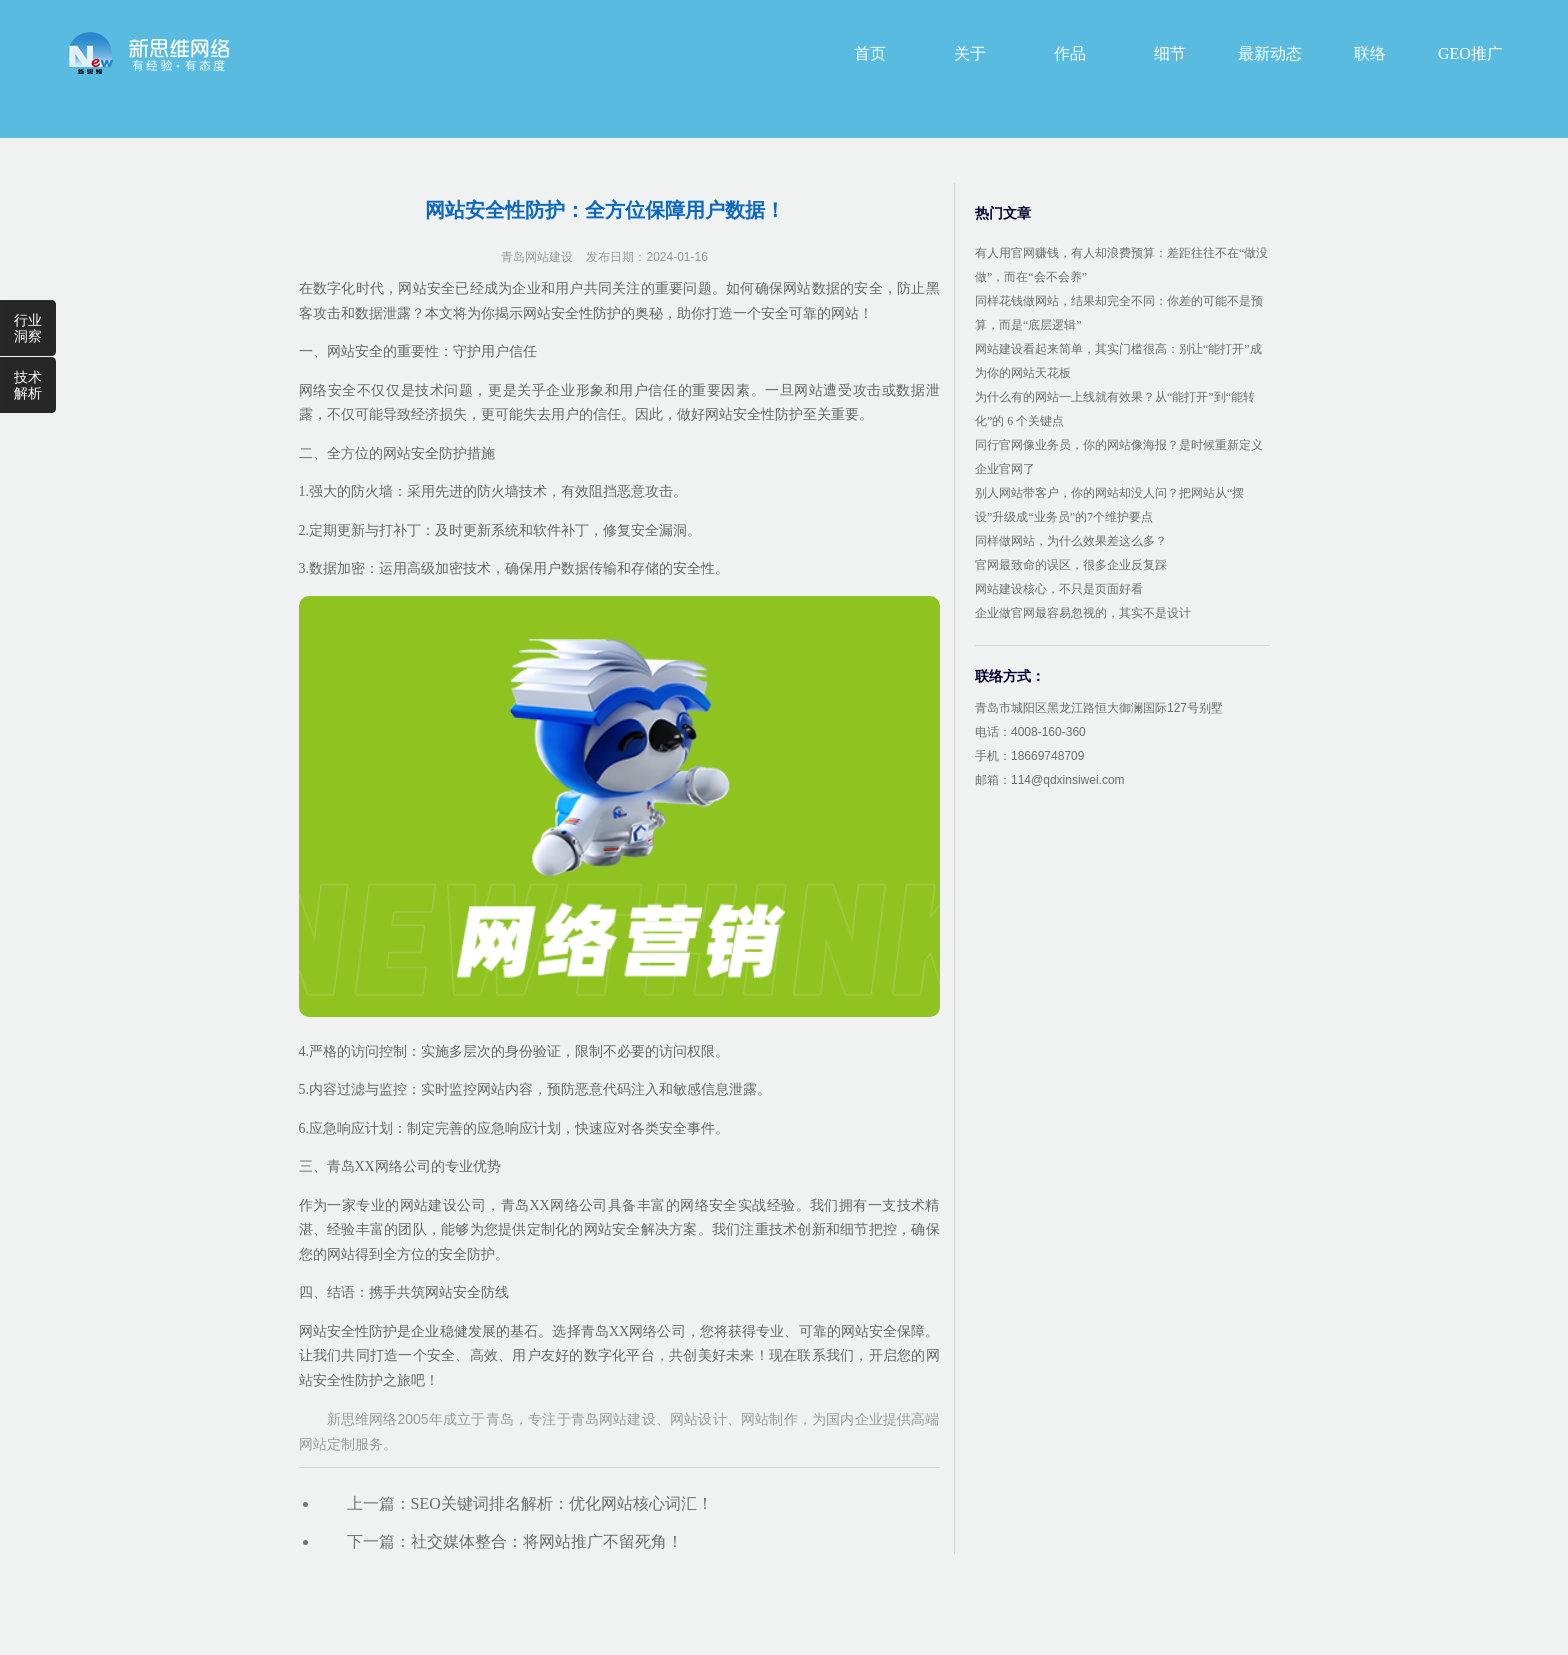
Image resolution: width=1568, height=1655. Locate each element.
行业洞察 (28, 328)
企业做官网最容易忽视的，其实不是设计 (1083, 613)
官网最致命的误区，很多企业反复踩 (1071, 565)
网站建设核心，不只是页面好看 (1059, 589)
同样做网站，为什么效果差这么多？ (1071, 541)
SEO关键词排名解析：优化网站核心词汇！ (562, 1503)
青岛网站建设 (537, 257)
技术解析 (28, 385)
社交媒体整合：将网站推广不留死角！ (547, 1541)
